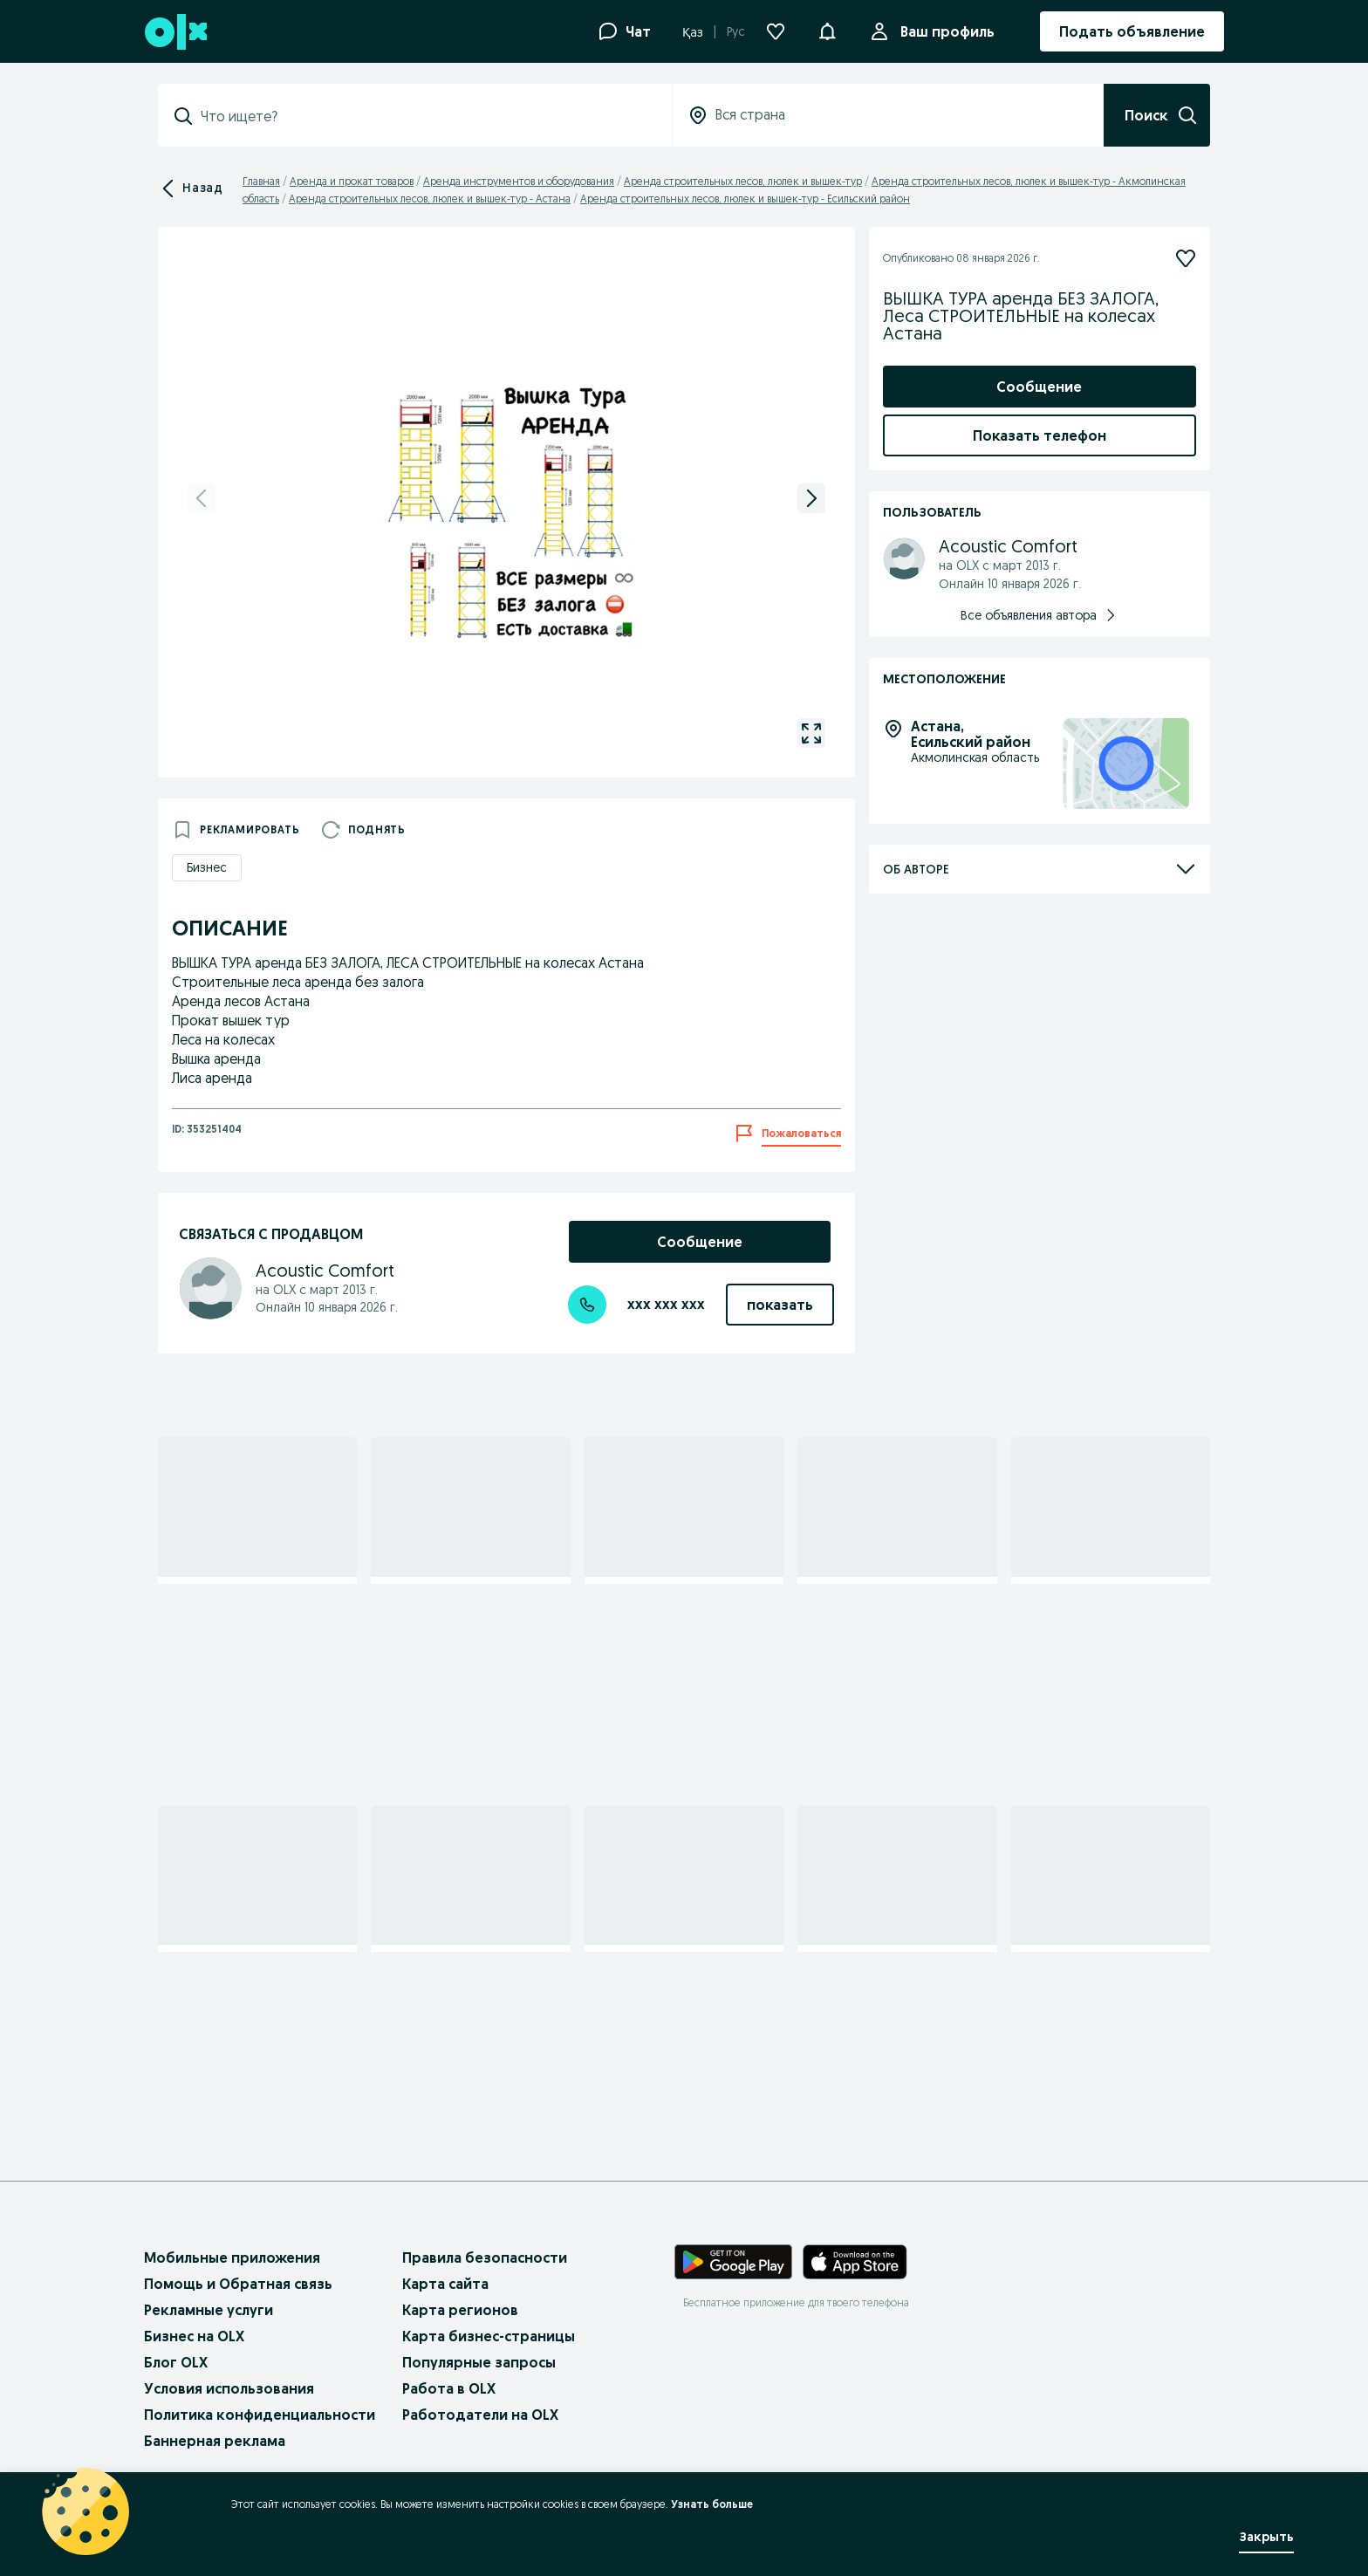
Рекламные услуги (208, 2310)
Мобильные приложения (232, 2257)
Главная (261, 181)
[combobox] (426, 116)
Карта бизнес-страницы (488, 2336)
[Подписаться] (1185, 258)
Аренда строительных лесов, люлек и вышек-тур (743, 181)
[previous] (201, 498)
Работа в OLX (449, 2388)
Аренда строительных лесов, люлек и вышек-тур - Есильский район (745, 198)
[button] (827, 29)
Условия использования (229, 2388)
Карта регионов (460, 2310)
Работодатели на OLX (480, 2414)
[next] (811, 498)
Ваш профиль (944, 31)
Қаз (692, 32)
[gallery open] (811, 733)
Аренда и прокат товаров (352, 181)
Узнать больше (712, 2504)
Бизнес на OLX (194, 2336)
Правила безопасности (484, 2257)
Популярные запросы (479, 2362)
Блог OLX (176, 2362)
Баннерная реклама (214, 2440)
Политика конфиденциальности (259, 2414)
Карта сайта (445, 2283)
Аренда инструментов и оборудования (518, 181)
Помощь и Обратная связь (238, 2283)
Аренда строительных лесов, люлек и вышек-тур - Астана (430, 198)
